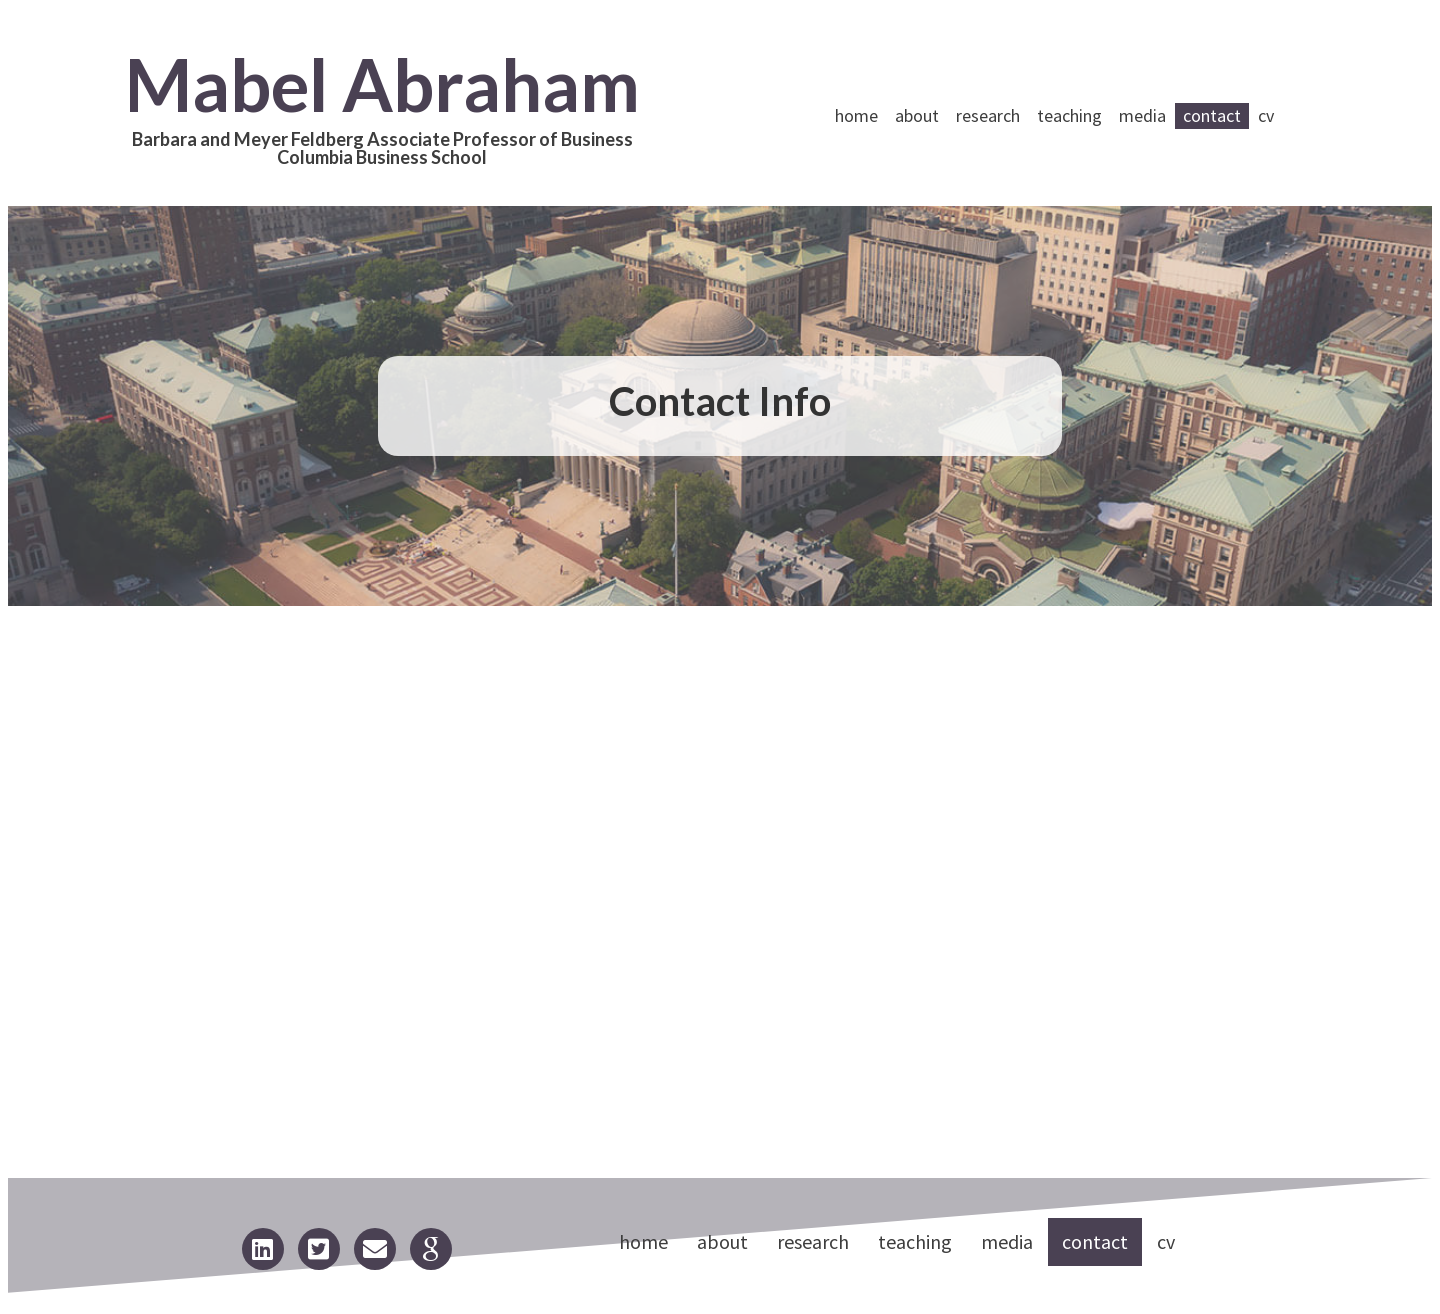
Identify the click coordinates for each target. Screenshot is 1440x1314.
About (917, 115)
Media (1142, 115)
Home (856, 115)
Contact (1212, 115)
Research (988, 115)
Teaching (1069, 115)
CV (1266, 115)
